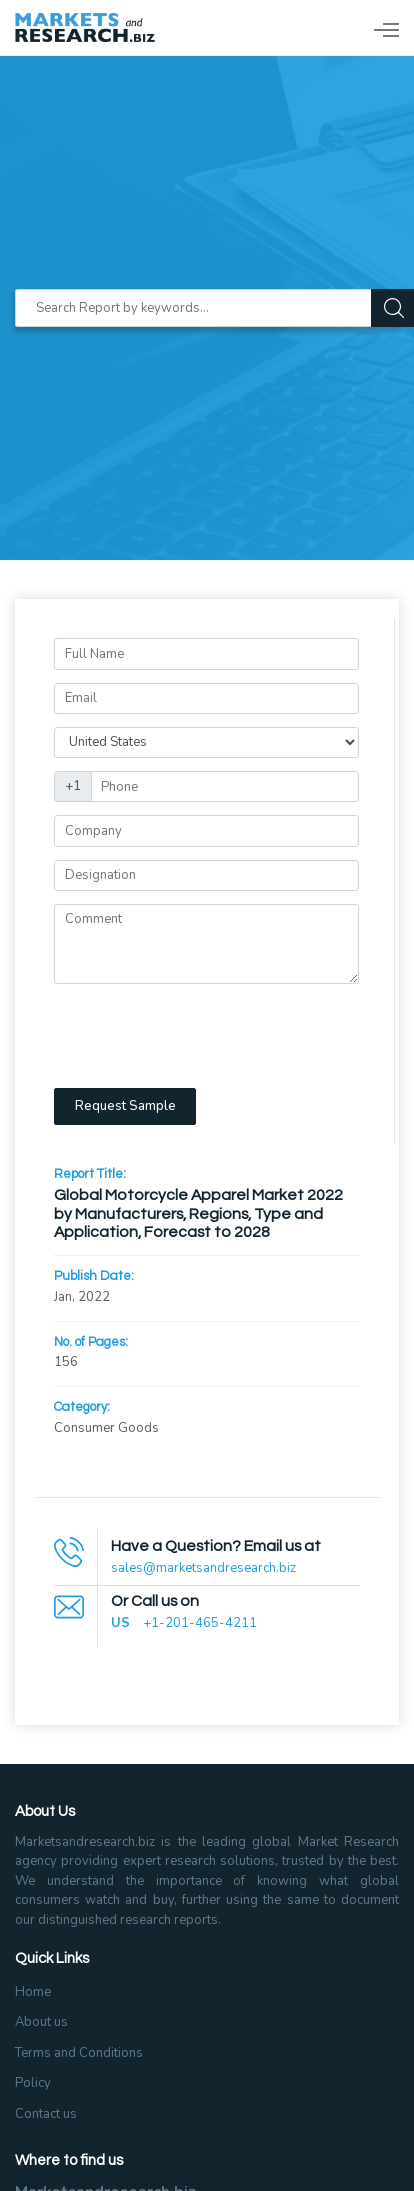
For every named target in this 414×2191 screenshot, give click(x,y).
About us (41, 2022)
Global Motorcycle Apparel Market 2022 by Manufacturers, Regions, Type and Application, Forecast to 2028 (198, 1213)
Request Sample (125, 1106)
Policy (33, 2083)
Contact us (46, 2114)
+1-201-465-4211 (200, 1623)
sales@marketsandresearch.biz (203, 1568)
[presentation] (206, 1036)
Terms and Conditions (79, 2053)
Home (33, 1992)
